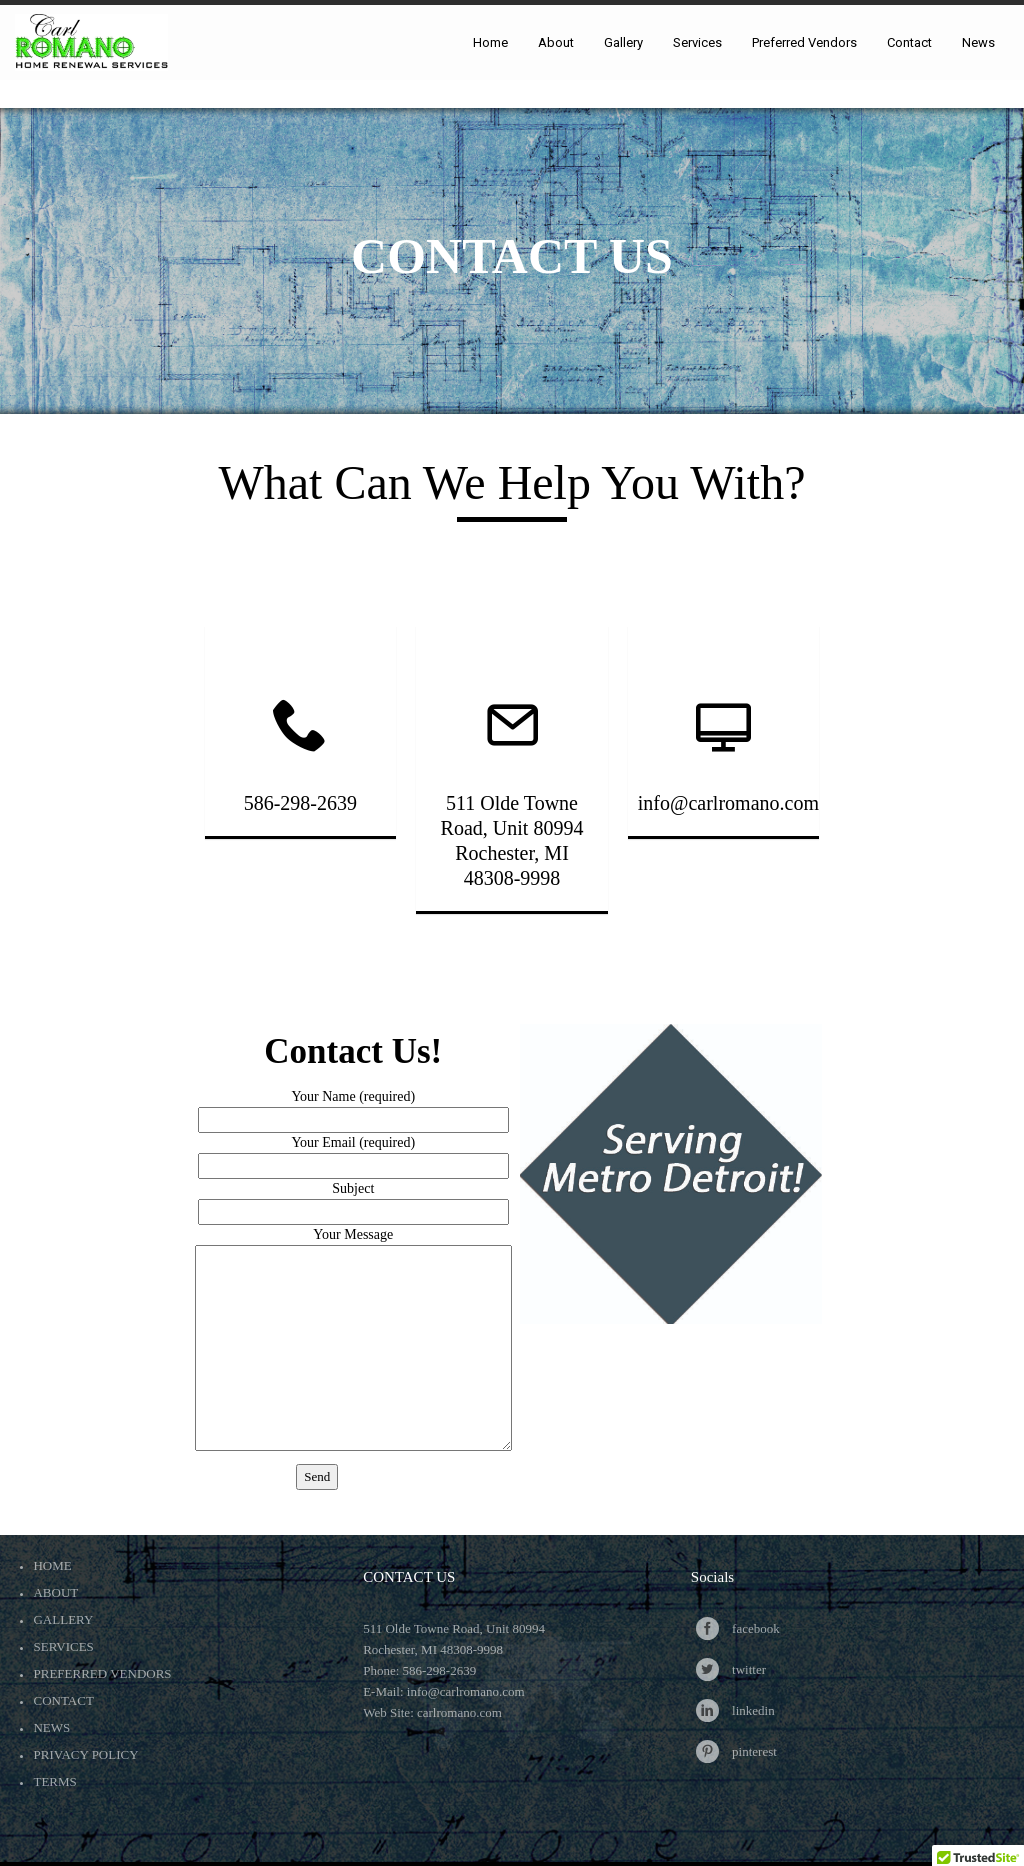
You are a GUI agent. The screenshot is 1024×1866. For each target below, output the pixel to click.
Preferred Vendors (102, 1673)
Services (63, 1646)
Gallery (63, 1619)
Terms (54, 1781)
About (55, 1592)
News (51, 1727)
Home (52, 1565)
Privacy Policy (85, 1754)
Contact (63, 1700)
